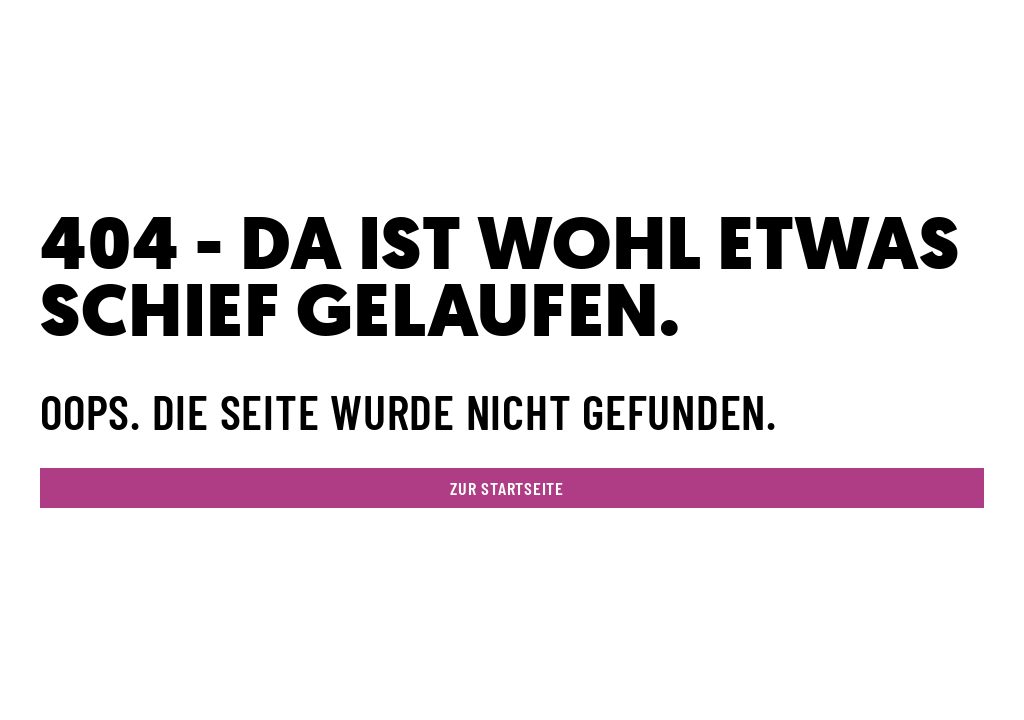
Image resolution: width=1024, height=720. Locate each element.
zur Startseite (507, 488)
